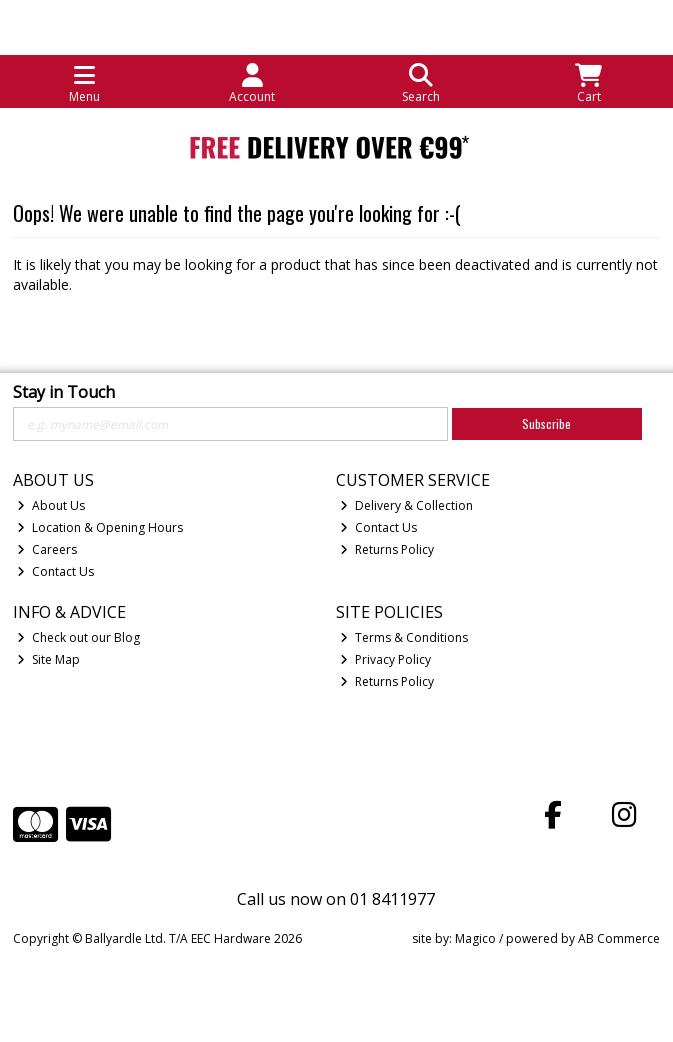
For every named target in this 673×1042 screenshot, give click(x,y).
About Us (51, 505)
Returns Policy (387, 549)
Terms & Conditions (404, 637)
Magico (475, 938)
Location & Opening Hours (100, 527)
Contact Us (55, 571)
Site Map (48, 659)
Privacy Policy (385, 659)
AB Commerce (619, 938)
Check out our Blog (78, 637)
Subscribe (546, 423)
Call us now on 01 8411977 (336, 899)
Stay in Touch (64, 393)
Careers (47, 549)
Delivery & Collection (406, 505)
